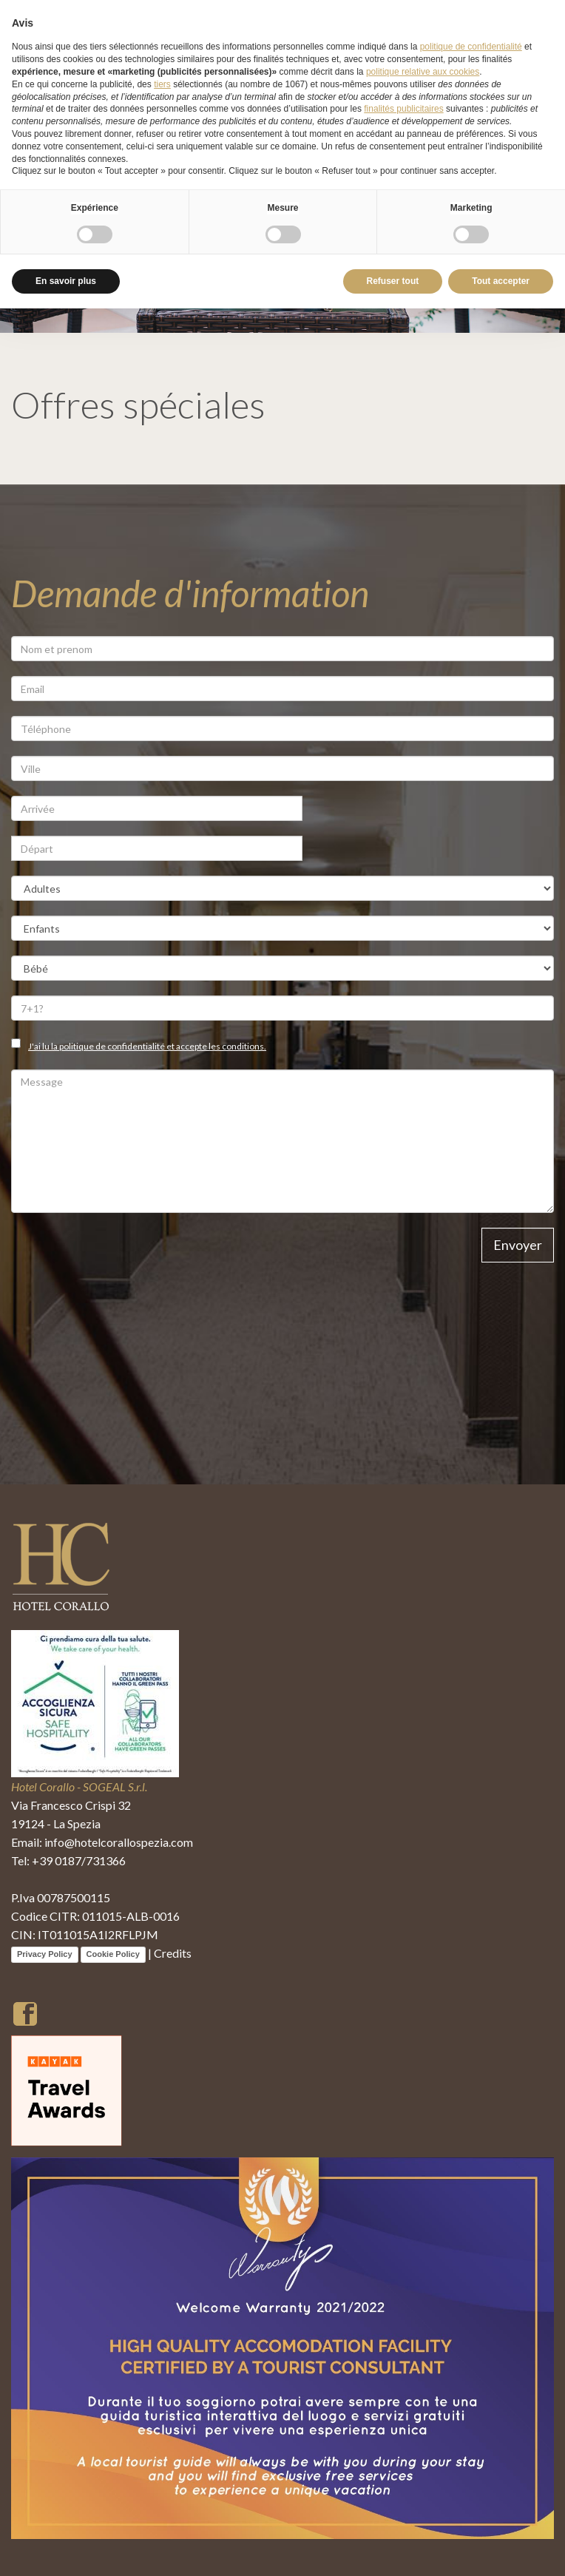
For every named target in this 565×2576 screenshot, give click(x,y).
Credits (173, 1953)
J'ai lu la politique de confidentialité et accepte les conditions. (147, 1046)
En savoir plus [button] (65, 281)
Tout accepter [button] (501, 281)
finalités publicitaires (403, 109)
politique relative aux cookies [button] (422, 72)
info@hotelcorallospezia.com (118, 1842)
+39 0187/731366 (79, 1860)
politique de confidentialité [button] (471, 46)
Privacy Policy (44, 1954)
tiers (162, 84)
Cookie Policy (113, 1954)
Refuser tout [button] (393, 281)
